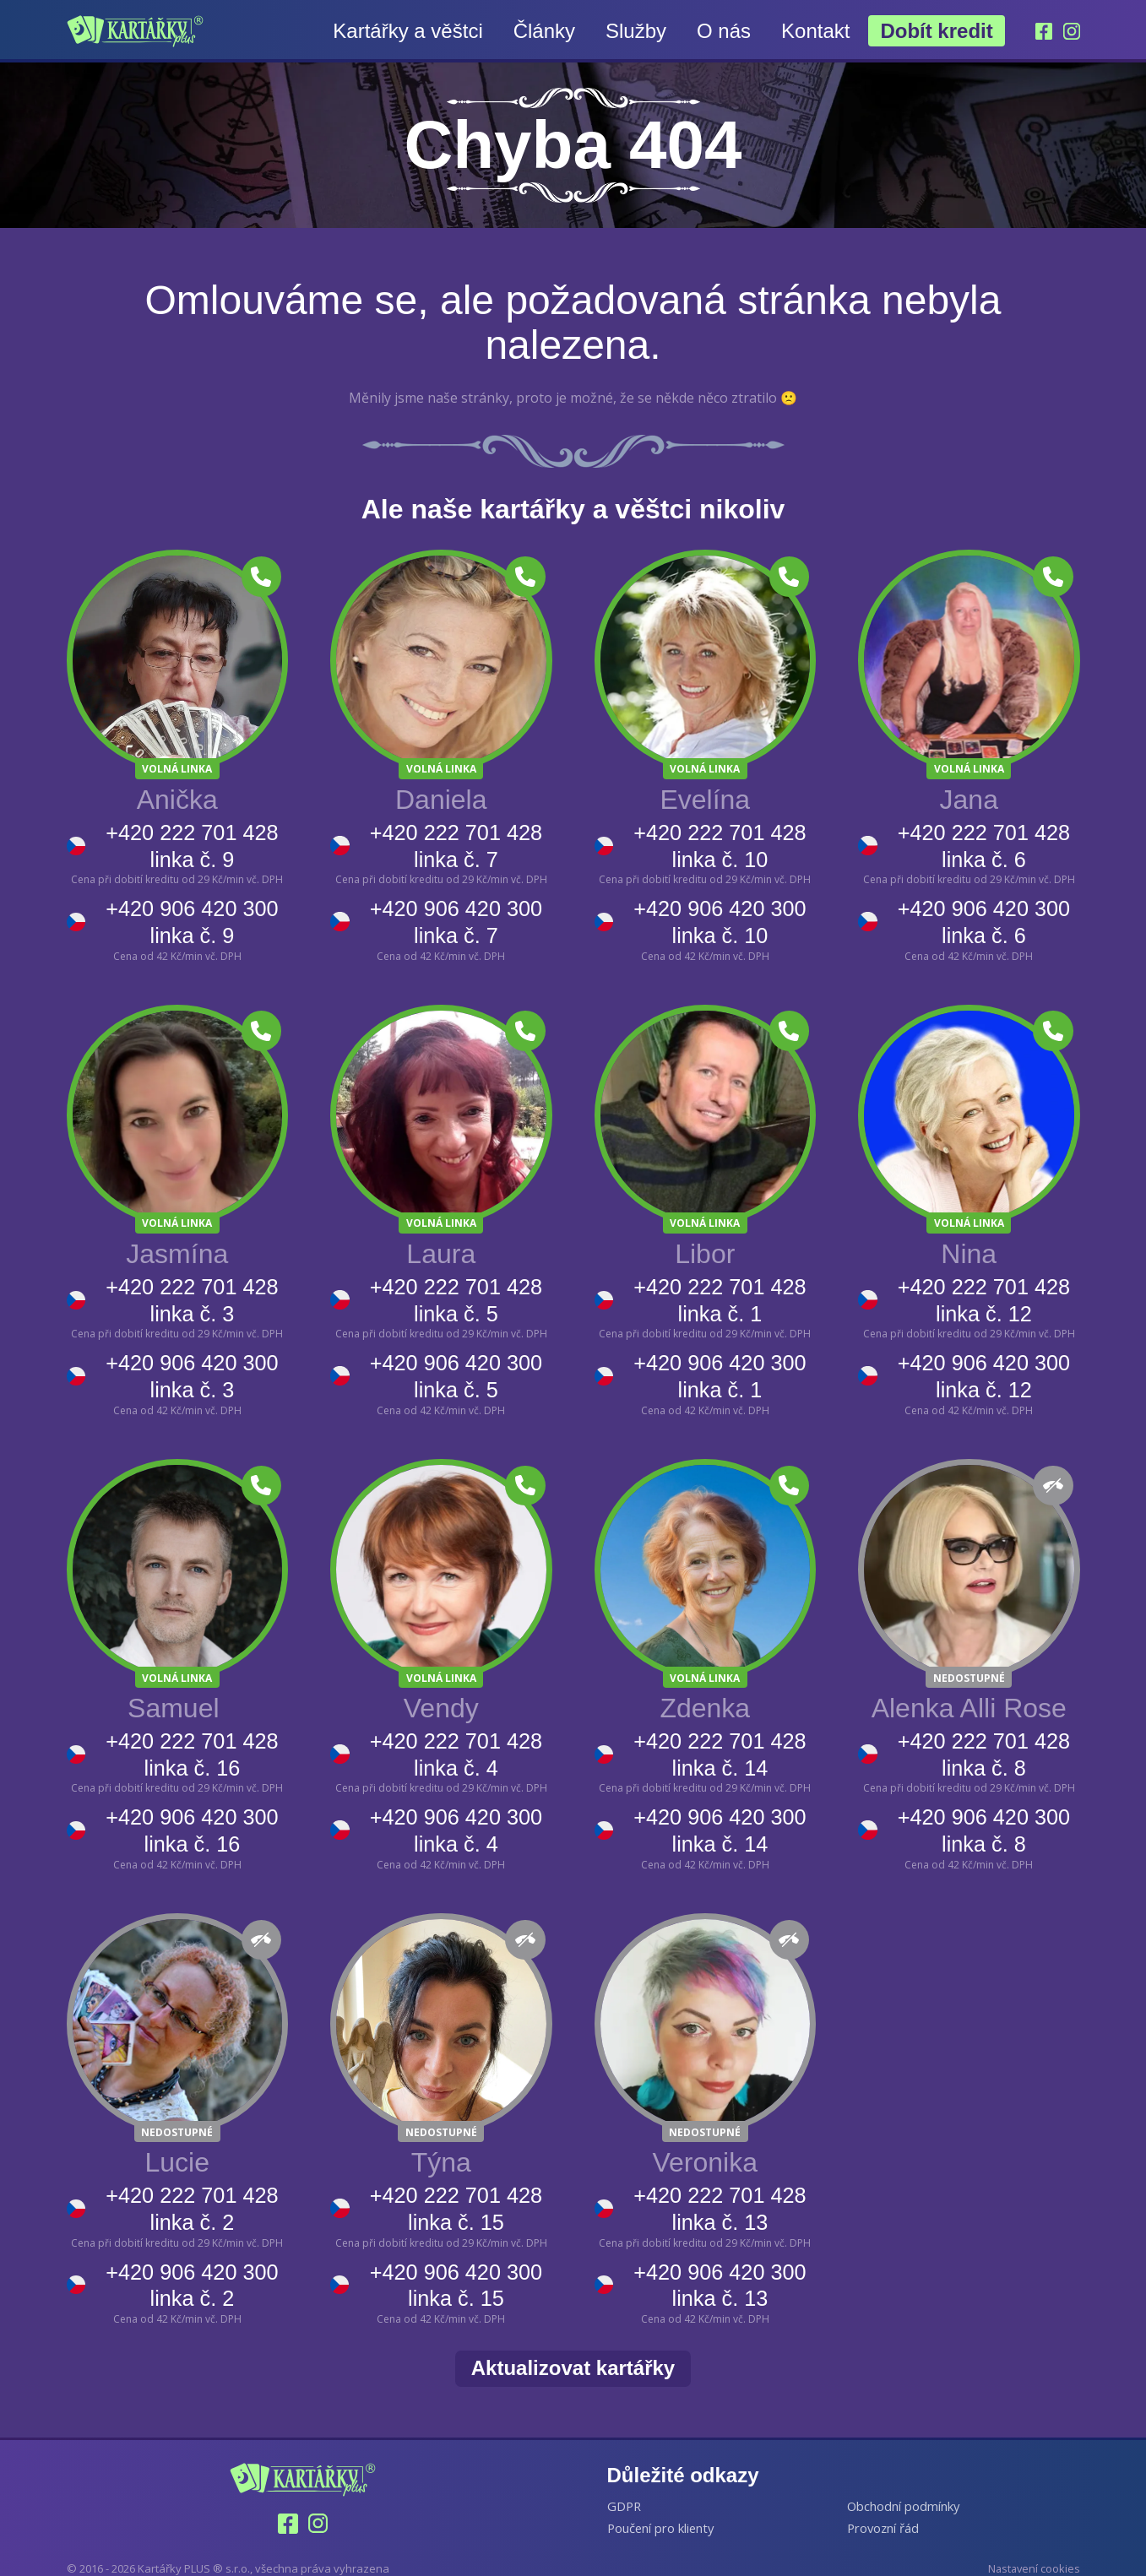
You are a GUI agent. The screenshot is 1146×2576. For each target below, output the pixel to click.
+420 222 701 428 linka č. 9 (191, 845)
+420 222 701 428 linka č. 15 (455, 2191)
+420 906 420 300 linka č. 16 (191, 1816)
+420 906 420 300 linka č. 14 (719, 1816)
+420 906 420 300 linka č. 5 (455, 1367)
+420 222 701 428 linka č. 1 (719, 1294)
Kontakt (814, 30)
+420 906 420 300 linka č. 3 (191, 1367)
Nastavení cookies (1033, 2547)
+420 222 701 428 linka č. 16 (191, 1743)
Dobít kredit (936, 30)
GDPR (625, 2484)
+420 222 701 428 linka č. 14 (719, 1743)
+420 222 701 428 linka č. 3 (191, 1294)
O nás (723, 30)
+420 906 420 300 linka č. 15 (455, 2265)
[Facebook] (1043, 31)
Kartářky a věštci (407, 30)
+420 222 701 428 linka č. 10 (719, 845)
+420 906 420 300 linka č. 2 (191, 2265)
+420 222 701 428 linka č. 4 (455, 1743)
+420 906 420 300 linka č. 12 (983, 1367)
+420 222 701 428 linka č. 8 (983, 1743)
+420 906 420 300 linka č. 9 (191, 918)
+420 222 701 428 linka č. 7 (455, 845)
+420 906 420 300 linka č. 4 (455, 1816)
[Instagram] (1071, 31)
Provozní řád (884, 2507)
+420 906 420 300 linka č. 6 (983, 918)
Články (543, 30)
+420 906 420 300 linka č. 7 (455, 918)
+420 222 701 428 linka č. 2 (191, 2191)
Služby (635, 30)
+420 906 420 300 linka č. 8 (983, 1816)
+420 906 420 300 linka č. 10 (719, 918)
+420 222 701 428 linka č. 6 (983, 845)
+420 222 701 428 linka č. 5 (455, 1294)
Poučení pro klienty (662, 2507)
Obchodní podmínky (904, 2484)
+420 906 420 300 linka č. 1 (719, 1367)
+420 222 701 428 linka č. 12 (983, 1294)
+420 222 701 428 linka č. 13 (719, 2191)
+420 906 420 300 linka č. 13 (719, 2265)
